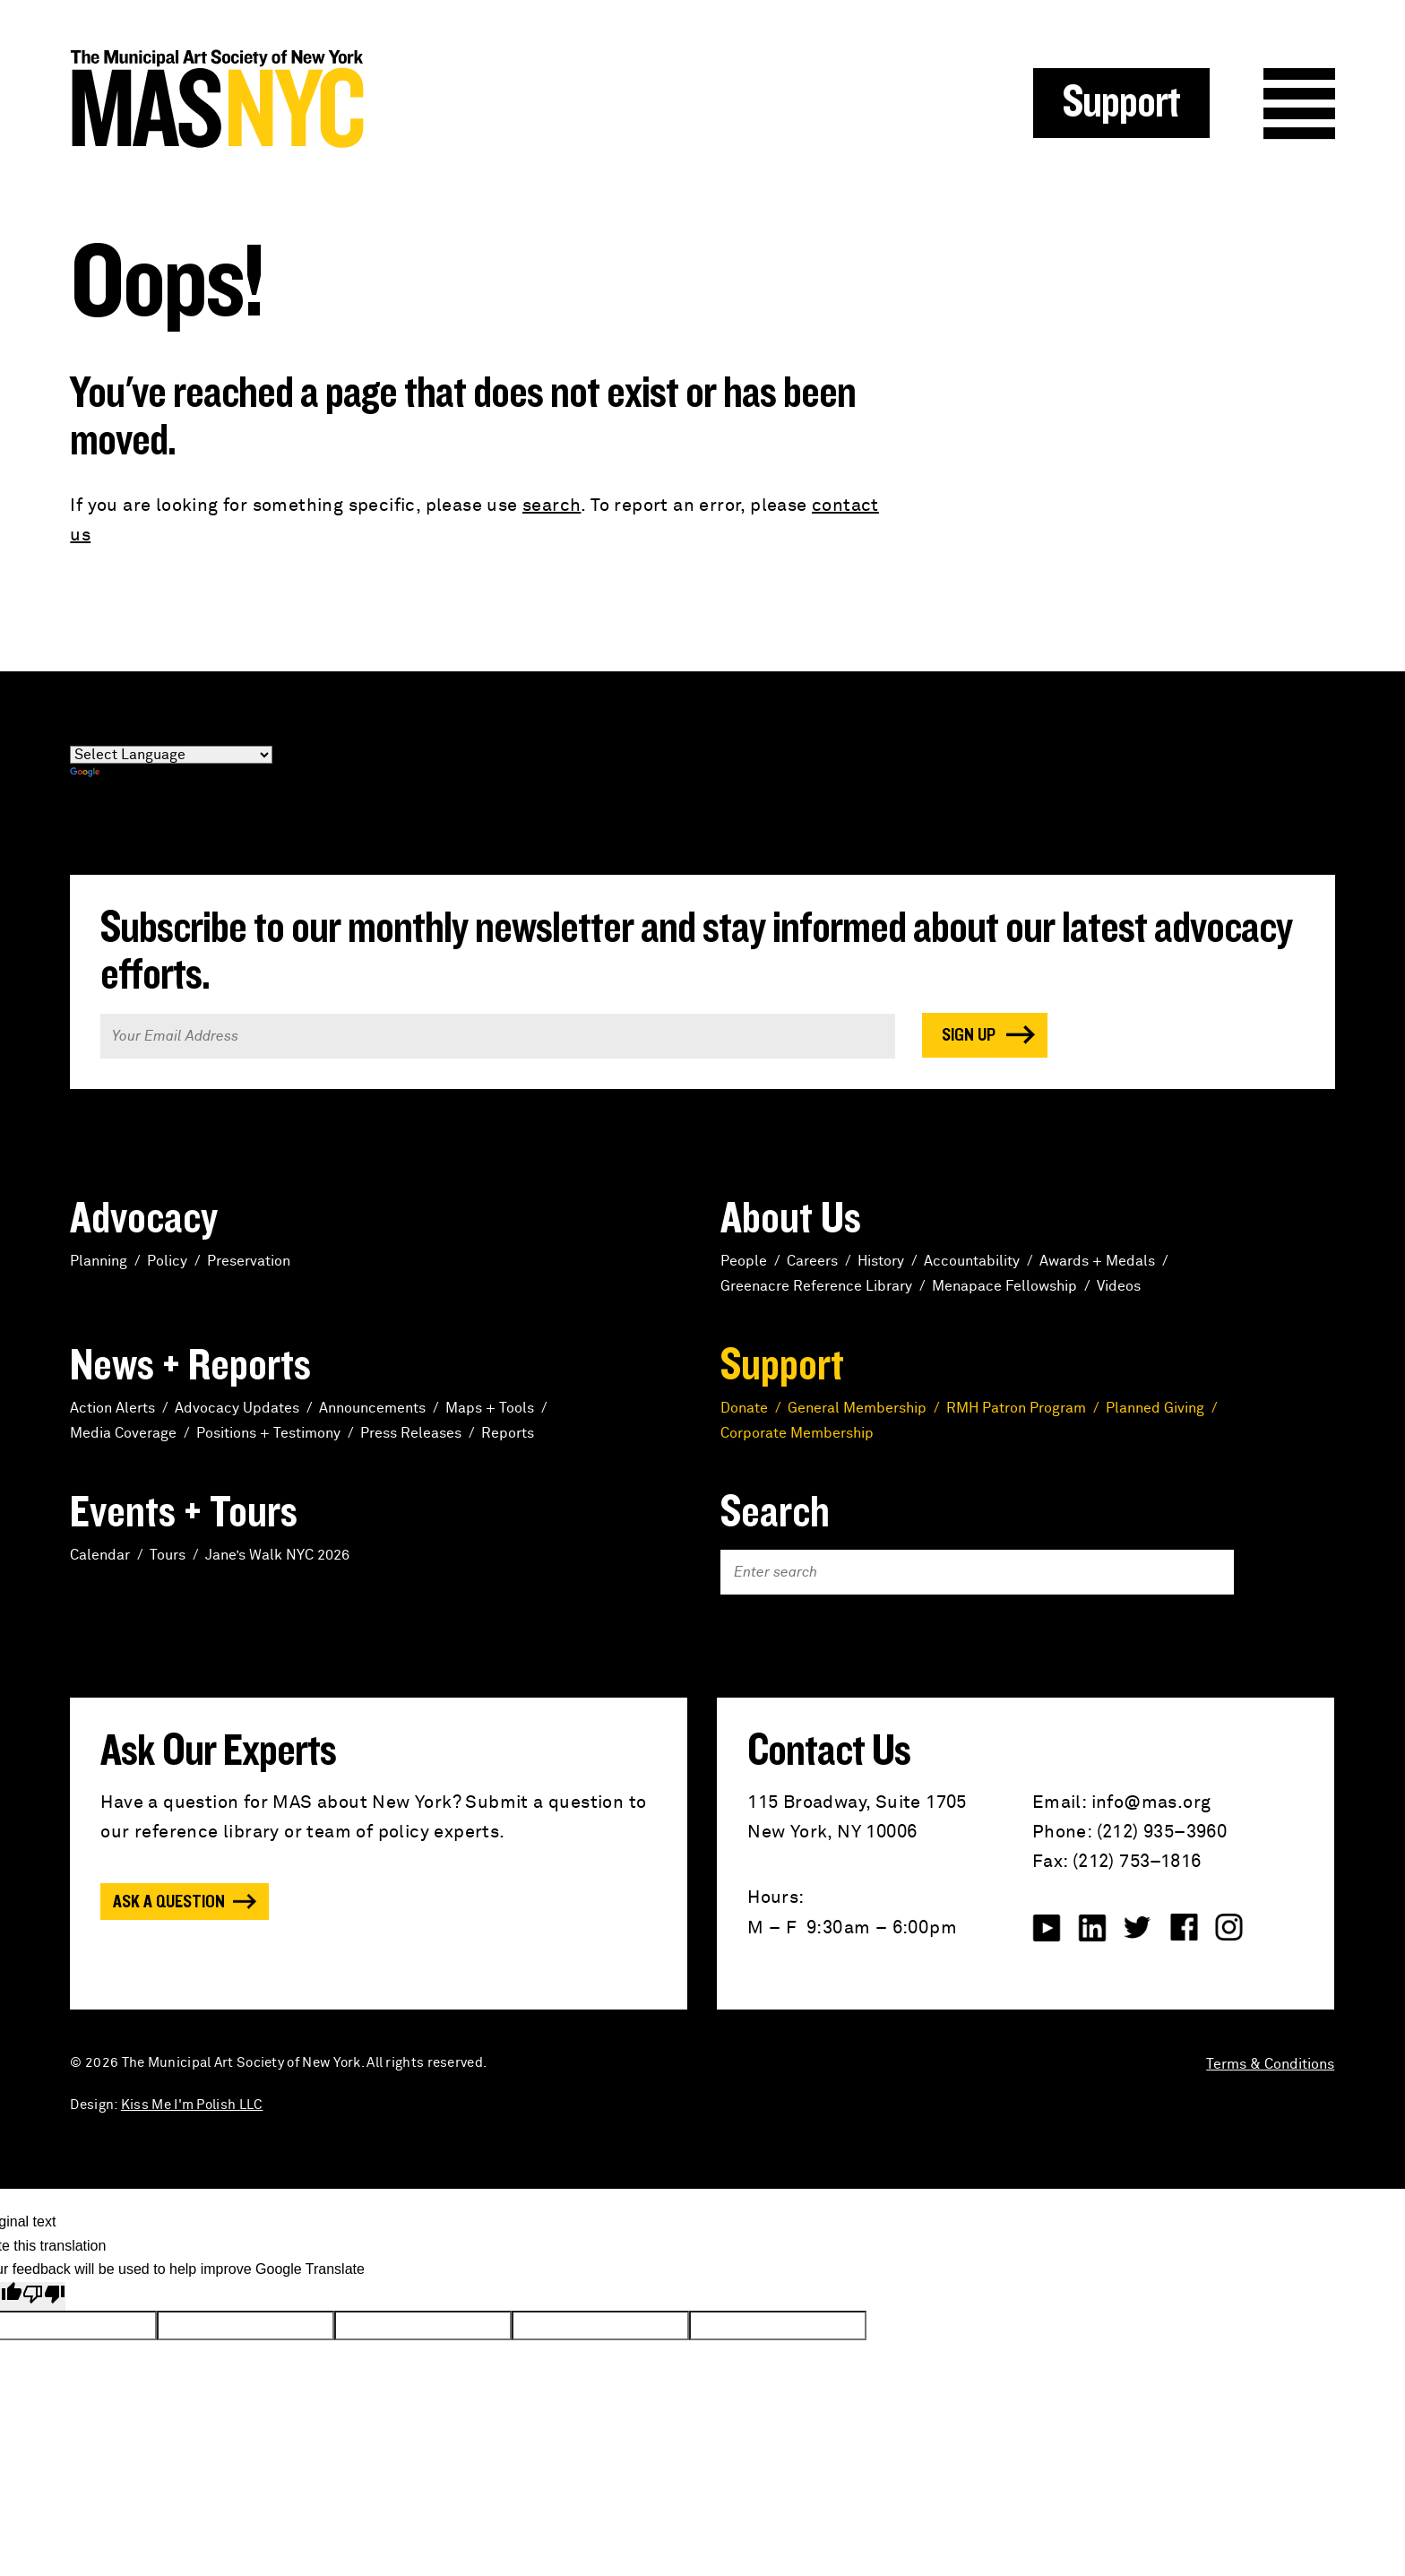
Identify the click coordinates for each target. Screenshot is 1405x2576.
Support (1121, 103)
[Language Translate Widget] (171, 755)
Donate (744, 1408)
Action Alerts (112, 1408)
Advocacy (144, 1219)
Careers (812, 1261)
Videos (1119, 1286)
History (881, 1261)
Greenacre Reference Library (816, 1286)
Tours (167, 1555)
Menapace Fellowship (1004, 1286)
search (551, 505)
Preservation (248, 1261)
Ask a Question (169, 1902)
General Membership (857, 1408)
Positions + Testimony (268, 1433)
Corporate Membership (797, 1433)
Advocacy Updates (237, 1408)
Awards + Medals (1097, 1261)
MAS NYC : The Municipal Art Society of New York (386, 99)
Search (775, 1513)
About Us (790, 1219)
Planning (98, 1261)
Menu (1299, 104)
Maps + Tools (489, 1408)
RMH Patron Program (1016, 1408)
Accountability (972, 1261)
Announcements (372, 1408)
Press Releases (410, 1433)
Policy (167, 1261)
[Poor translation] (43, 2297)
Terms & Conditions (1270, 2064)
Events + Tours (183, 1513)
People (743, 1261)
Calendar (100, 1555)
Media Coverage (123, 1433)
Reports (507, 1433)
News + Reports (190, 1366)
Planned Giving (1155, 1408)
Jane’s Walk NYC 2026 (277, 1555)
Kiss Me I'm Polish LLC (192, 2105)
